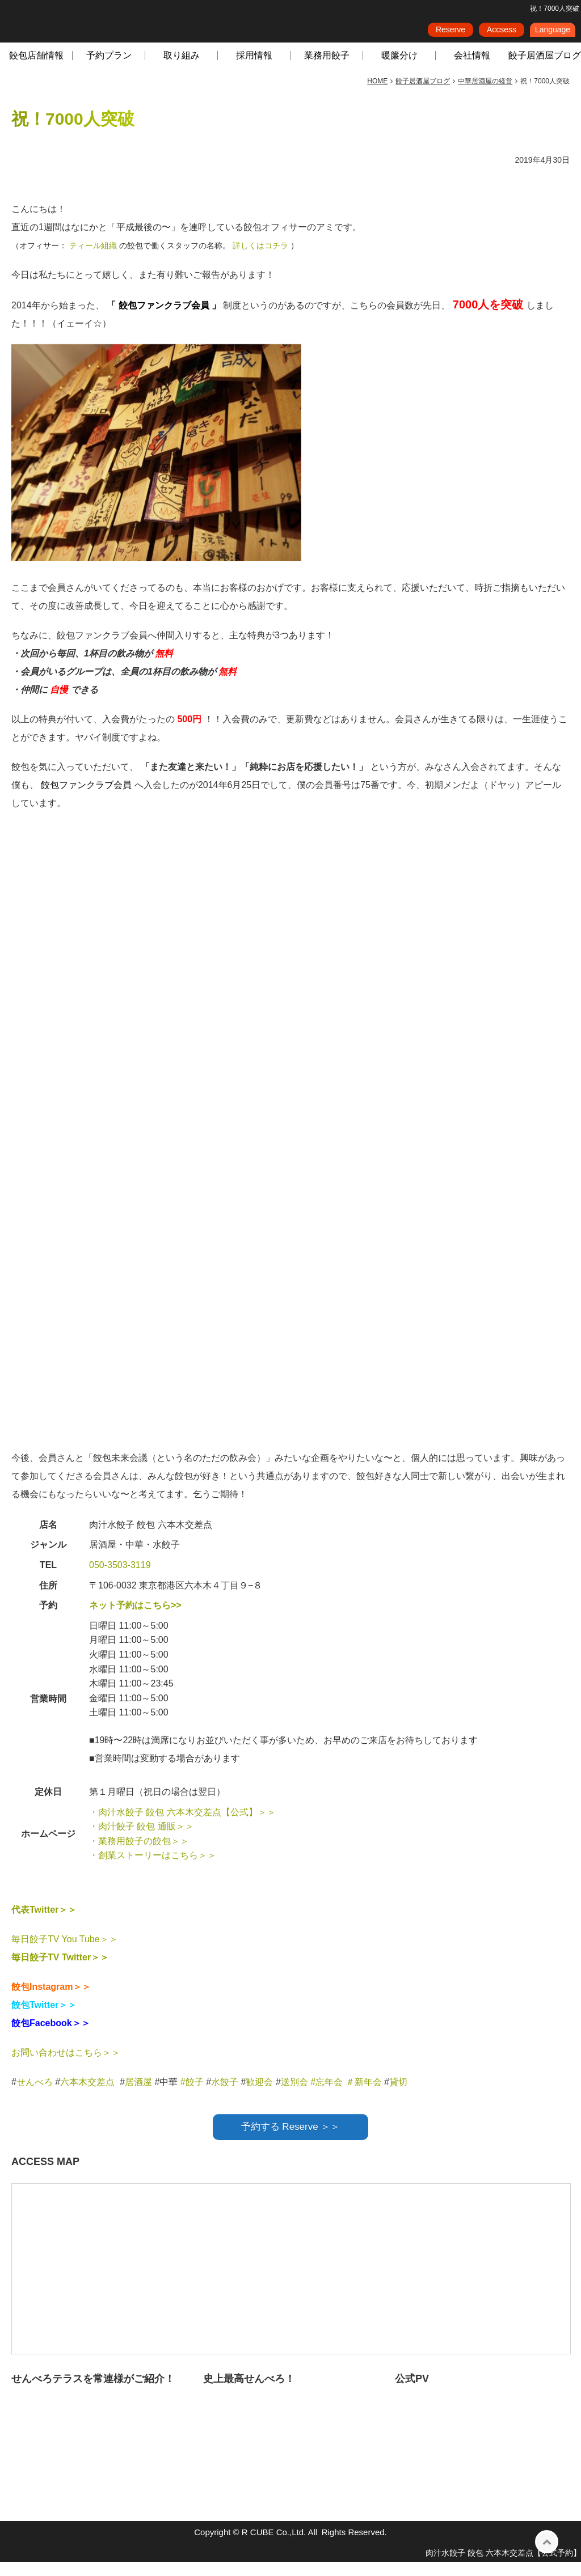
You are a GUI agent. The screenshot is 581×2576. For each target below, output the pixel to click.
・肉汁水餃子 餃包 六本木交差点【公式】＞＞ (182, 1826)
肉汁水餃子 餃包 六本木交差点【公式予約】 (503, 2566)
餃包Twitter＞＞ (44, 2019)
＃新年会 (364, 2096)
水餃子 (226, 2096)
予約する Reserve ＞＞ (290, 2141)
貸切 (398, 2096)
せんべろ (34, 2096)
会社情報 (472, 69)
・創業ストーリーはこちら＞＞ (152, 1869)
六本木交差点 (87, 2096)
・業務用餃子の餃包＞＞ (139, 1855)
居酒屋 (138, 2096)
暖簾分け (399, 69)
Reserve (450, 33)
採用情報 (254, 69)
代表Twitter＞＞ (44, 1924)
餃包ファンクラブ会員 (165, 319)
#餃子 (192, 2096)
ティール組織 (94, 259)
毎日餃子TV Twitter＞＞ (60, 1971)
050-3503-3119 (120, 1579)
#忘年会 (326, 2096)
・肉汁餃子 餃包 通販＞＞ (141, 1840)
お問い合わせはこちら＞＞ (65, 2066)
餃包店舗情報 (36, 69)
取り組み (181, 69)
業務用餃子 (327, 69)
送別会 (294, 2096)
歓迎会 (259, 2096)
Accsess (501, 33)
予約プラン (109, 69)
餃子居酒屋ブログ (544, 69)
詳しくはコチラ (261, 259)
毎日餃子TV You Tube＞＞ (64, 1953)
